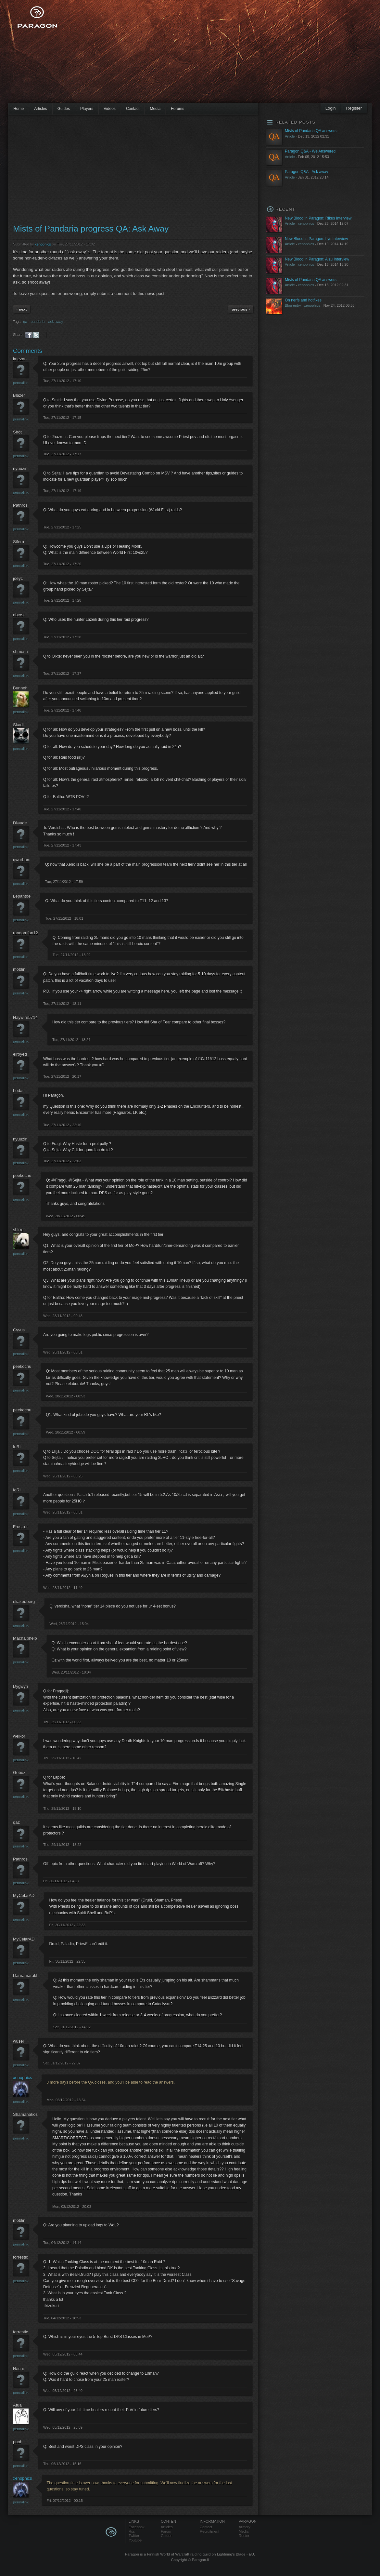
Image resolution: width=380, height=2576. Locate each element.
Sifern (18, 541)
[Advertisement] (160, 55)
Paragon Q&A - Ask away (306, 171)
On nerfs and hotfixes (303, 300)
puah (17, 2441)
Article (290, 136)
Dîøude (20, 823)
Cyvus (19, 1330)
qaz (16, 1822)
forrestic (20, 2257)
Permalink (21, 383)
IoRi (16, 1446)
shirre (18, 1229)
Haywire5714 (25, 1017)
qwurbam (21, 859)
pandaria (38, 322)
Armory (244, 2527)
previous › (241, 309)
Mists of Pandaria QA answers (310, 130)
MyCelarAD (23, 1895)
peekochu (22, 1175)
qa (25, 322)
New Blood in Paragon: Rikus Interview (318, 218)
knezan (20, 358)
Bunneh (20, 688)
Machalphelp (25, 1638)
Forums (177, 108)
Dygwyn (20, 1686)
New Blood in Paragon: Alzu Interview (317, 259)
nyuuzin (20, 468)
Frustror (20, 1526)
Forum (166, 2531)
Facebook (137, 2527)
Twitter (134, 2536)
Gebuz (19, 1772)
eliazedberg (24, 1601)
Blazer (19, 395)
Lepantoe (22, 896)
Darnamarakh (26, 1975)
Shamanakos (25, 2114)
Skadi (18, 724)
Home (18, 108)
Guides (63, 108)
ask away (55, 322)
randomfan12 (25, 932)
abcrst (18, 614)
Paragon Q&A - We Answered (310, 151)
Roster (244, 2536)
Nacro (18, 2368)
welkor (19, 1736)
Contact (133, 108)
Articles (40, 108)
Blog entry (293, 305)
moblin (19, 969)
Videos (110, 108)
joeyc (18, 578)
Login (330, 108)
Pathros (20, 505)
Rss (132, 2531)
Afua (17, 2405)
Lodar (18, 1090)
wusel (18, 2041)
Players (86, 108)
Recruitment (209, 2531)
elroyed (20, 1054)
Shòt (17, 432)
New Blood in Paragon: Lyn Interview (316, 238)
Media (155, 108)
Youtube (135, 2540)
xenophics (43, 244)
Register (354, 108)
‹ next (22, 309)
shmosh (20, 651)
